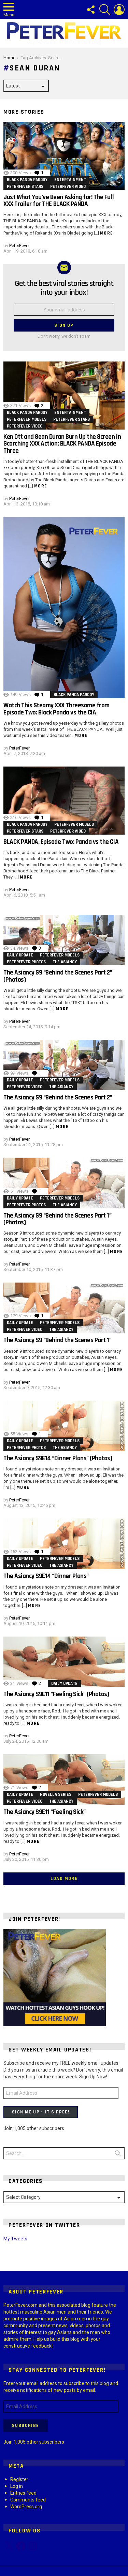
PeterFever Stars (25, 186)
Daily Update (20, 955)
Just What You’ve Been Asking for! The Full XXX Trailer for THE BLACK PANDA (58, 200)
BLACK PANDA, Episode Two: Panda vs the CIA (60, 842)
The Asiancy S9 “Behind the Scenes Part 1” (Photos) (57, 1219)
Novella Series (55, 1794)
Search (118, 2154)
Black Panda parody (27, 179)
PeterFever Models (26, 419)
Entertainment (70, 179)
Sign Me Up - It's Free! (40, 2112)
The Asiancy (65, 962)
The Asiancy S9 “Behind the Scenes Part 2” (57, 1097)
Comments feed (28, 2499)
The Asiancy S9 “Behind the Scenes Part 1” (57, 1340)
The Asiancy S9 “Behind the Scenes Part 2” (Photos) (57, 976)
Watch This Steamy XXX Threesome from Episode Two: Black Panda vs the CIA (56, 709)
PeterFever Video (68, 186)
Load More (64, 1878)
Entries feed (23, 2493)
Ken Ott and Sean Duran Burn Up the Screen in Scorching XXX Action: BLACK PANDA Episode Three (62, 444)
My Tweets (15, 2238)
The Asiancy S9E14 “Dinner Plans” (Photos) (57, 1458)
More (106, 233)
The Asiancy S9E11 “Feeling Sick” (44, 1812)
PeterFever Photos (26, 962)
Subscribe (25, 2425)
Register (19, 2479)
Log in (16, 2486)
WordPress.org (26, 2506)
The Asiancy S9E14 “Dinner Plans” (46, 1576)
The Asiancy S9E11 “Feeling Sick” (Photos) (56, 1694)
